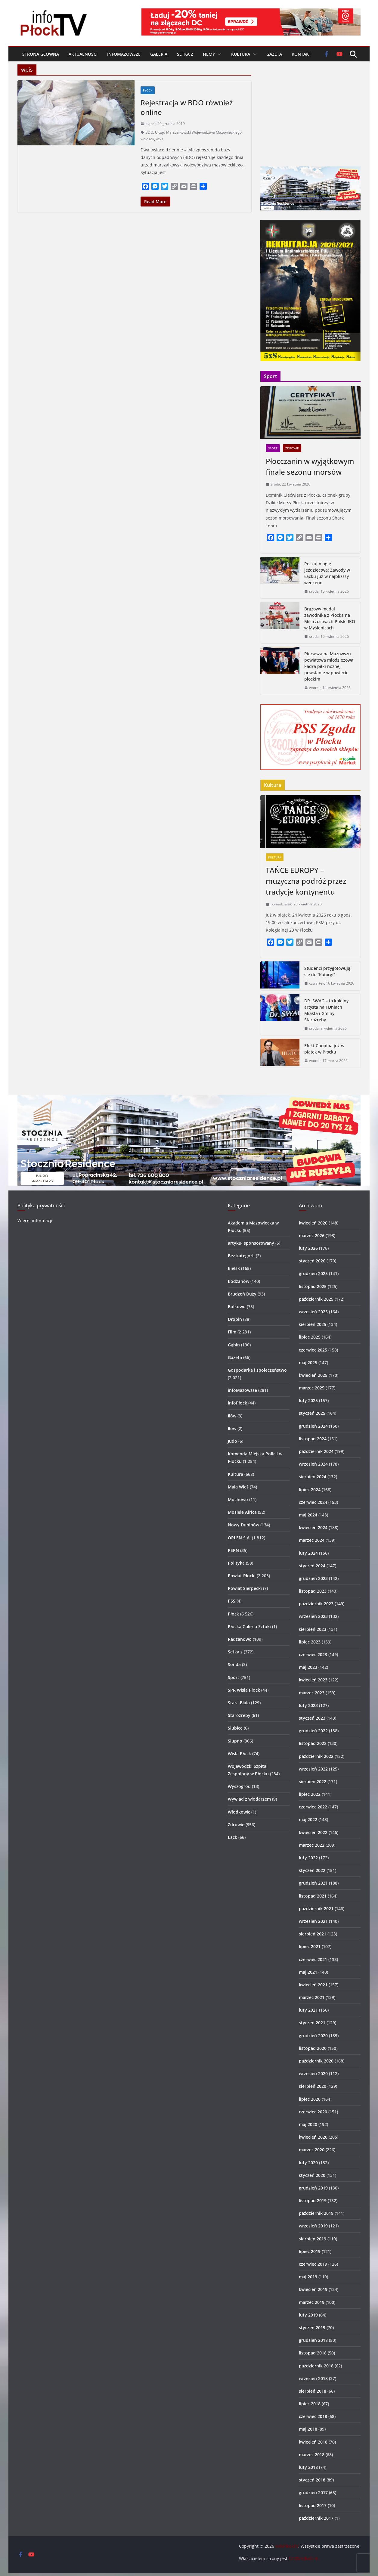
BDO (149, 132)
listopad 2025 (313, 1286)
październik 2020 (316, 2061)
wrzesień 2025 (313, 1311)
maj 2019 (308, 2277)
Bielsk (234, 1268)
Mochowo (238, 1499)
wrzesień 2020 (313, 2073)
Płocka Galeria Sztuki (249, 1626)
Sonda (234, 1664)
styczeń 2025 (312, 1413)
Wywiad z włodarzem (249, 1799)
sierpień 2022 (312, 1781)
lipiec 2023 (310, 1642)
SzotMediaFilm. (304, 2558)
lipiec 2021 (310, 1946)
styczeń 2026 (312, 1261)
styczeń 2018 (312, 2480)
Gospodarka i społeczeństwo (257, 1370)
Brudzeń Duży (242, 1294)
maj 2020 (308, 2124)
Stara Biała (239, 1702)
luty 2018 (308, 2467)
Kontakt (301, 54)
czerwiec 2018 (313, 2416)
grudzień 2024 (313, 1426)
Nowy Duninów (243, 1525)
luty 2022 (308, 1858)
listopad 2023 (313, 1591)
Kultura (240, 54)
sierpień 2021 (312, 1934)
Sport (272, 448)
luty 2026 (308, 1248)
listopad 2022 (313, 1743)
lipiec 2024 (310, 1489)
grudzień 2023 (313, 1578)
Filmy (209, 54)
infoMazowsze (124, 54)
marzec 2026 (311, 1235)
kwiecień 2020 (313, 2137)
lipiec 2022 (310, 1794)
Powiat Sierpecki (245, 1588)
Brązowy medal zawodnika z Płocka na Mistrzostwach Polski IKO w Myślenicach (329, 618)
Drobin (235, 1319)
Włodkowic (239, 1812)
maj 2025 (308, 1362)
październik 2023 (316, 1603)
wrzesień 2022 (313, 1769)
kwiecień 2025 (313, 1375)
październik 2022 (316, 1756)
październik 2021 (316, 1908)
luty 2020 (308, 2162)
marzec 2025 (311, 1388)
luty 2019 (308, 2315)
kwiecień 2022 (313, 1832)
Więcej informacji (34, 1220)
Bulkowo (237, 1306)
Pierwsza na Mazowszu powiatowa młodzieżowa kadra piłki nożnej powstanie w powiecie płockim (328, 666)
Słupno (235, 1741)
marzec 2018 (311, 2454)
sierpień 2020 (312, 2086)
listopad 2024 (313, 1439)
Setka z (185, 54)
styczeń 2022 (312, 1870)
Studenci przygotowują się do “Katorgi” (327, 971)
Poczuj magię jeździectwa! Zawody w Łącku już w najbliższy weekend (327, 573)
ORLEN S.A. (239, 1538)
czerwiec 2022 (313, 1807)
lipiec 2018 (310, 2404)
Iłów (232, 1416)
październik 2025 (316, 1299)
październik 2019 (316, 2213)
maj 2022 (308, 1819)
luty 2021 (308, 2010)
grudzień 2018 (313, 2340)
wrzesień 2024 (313, 1464)
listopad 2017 (313, 2505)
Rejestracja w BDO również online (187, 107)
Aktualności (83, 54)
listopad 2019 (313, 2200)
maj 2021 (308, 1972)
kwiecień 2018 (313, 2442)
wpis (159, 138)
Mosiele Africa (242, 1512)
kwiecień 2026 (313, 1223)
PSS (231, 1601)
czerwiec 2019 (313, 2264)
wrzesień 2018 (313, 2378)
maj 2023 (308, 1667)
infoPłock (237, 1403)
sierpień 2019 (312, 2239)
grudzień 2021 (313, 1883)
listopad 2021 (313, 1896)
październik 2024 (316, 1451)
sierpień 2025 (312, 1324)
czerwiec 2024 (313, 1502)
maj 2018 (308, 2429)
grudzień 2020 (313, 2035)
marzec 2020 (311, 2149)
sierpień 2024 (312, 1476)
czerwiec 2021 (313, 1959)
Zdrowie (292, 448)
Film (232, 1332)
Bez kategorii (241, 1256)
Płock (147, 90)
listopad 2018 (313, 2353)
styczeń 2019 (312, 2327)
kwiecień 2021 (313, 1985)
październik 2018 (316, 2366)
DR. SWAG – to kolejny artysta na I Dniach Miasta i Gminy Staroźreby (326, 1010)
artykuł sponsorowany (251, 1243)
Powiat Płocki (242, 1575)
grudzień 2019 (313, 2188)
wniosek (147, 138)
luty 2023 (308, 1705)
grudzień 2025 (313, 1273)
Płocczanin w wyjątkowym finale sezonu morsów (310, 466)
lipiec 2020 (310, 2099)
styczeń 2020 (312, 2175)
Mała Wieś (238, 1487)
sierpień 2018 (312, 2391)
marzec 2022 (311, 1845)
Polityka (236, 1563)
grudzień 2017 (313, 2492)
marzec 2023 (311, 1693)
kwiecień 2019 (313, 2289)
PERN (233, 1550)
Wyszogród (239, 1786)
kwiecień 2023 (313, 1680)
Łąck (232, 1837)
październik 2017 (316, 2518)
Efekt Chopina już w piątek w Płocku (324, 1049)
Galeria (158, 54)
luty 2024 (308, 1553)
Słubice (235, 1728)
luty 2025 (308, 1400)
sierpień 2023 (312, 1629)
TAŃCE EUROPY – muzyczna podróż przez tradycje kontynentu (306, 881)
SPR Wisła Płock (244, 1690)
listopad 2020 (313, 2048)
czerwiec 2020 (313, 2112)
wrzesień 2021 (313, 1921)
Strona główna (40, 54)
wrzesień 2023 (313, 1616)
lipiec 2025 (310, 1337)
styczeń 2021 (312, 2022)
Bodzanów (238, 1281)
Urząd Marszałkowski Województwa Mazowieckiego (198, 132)
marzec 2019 (311, 2302)
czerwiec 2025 (313, 1350)
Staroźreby (239, 1715)
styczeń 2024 (312, 1566)
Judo (232, 1441)
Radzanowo (240, 1639)
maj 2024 (308, 1515)
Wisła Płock (239, 1753)
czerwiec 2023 (313, 1654)
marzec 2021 (311, 1997)
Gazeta (274, 54)
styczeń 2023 (312, 1718)
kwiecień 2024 (313, 1527)
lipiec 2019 (310, 2251)
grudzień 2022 (313, 1730)
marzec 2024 (311, 1540)
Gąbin (234, 1345)
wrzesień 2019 (313, 2226)
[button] (218, 54)
